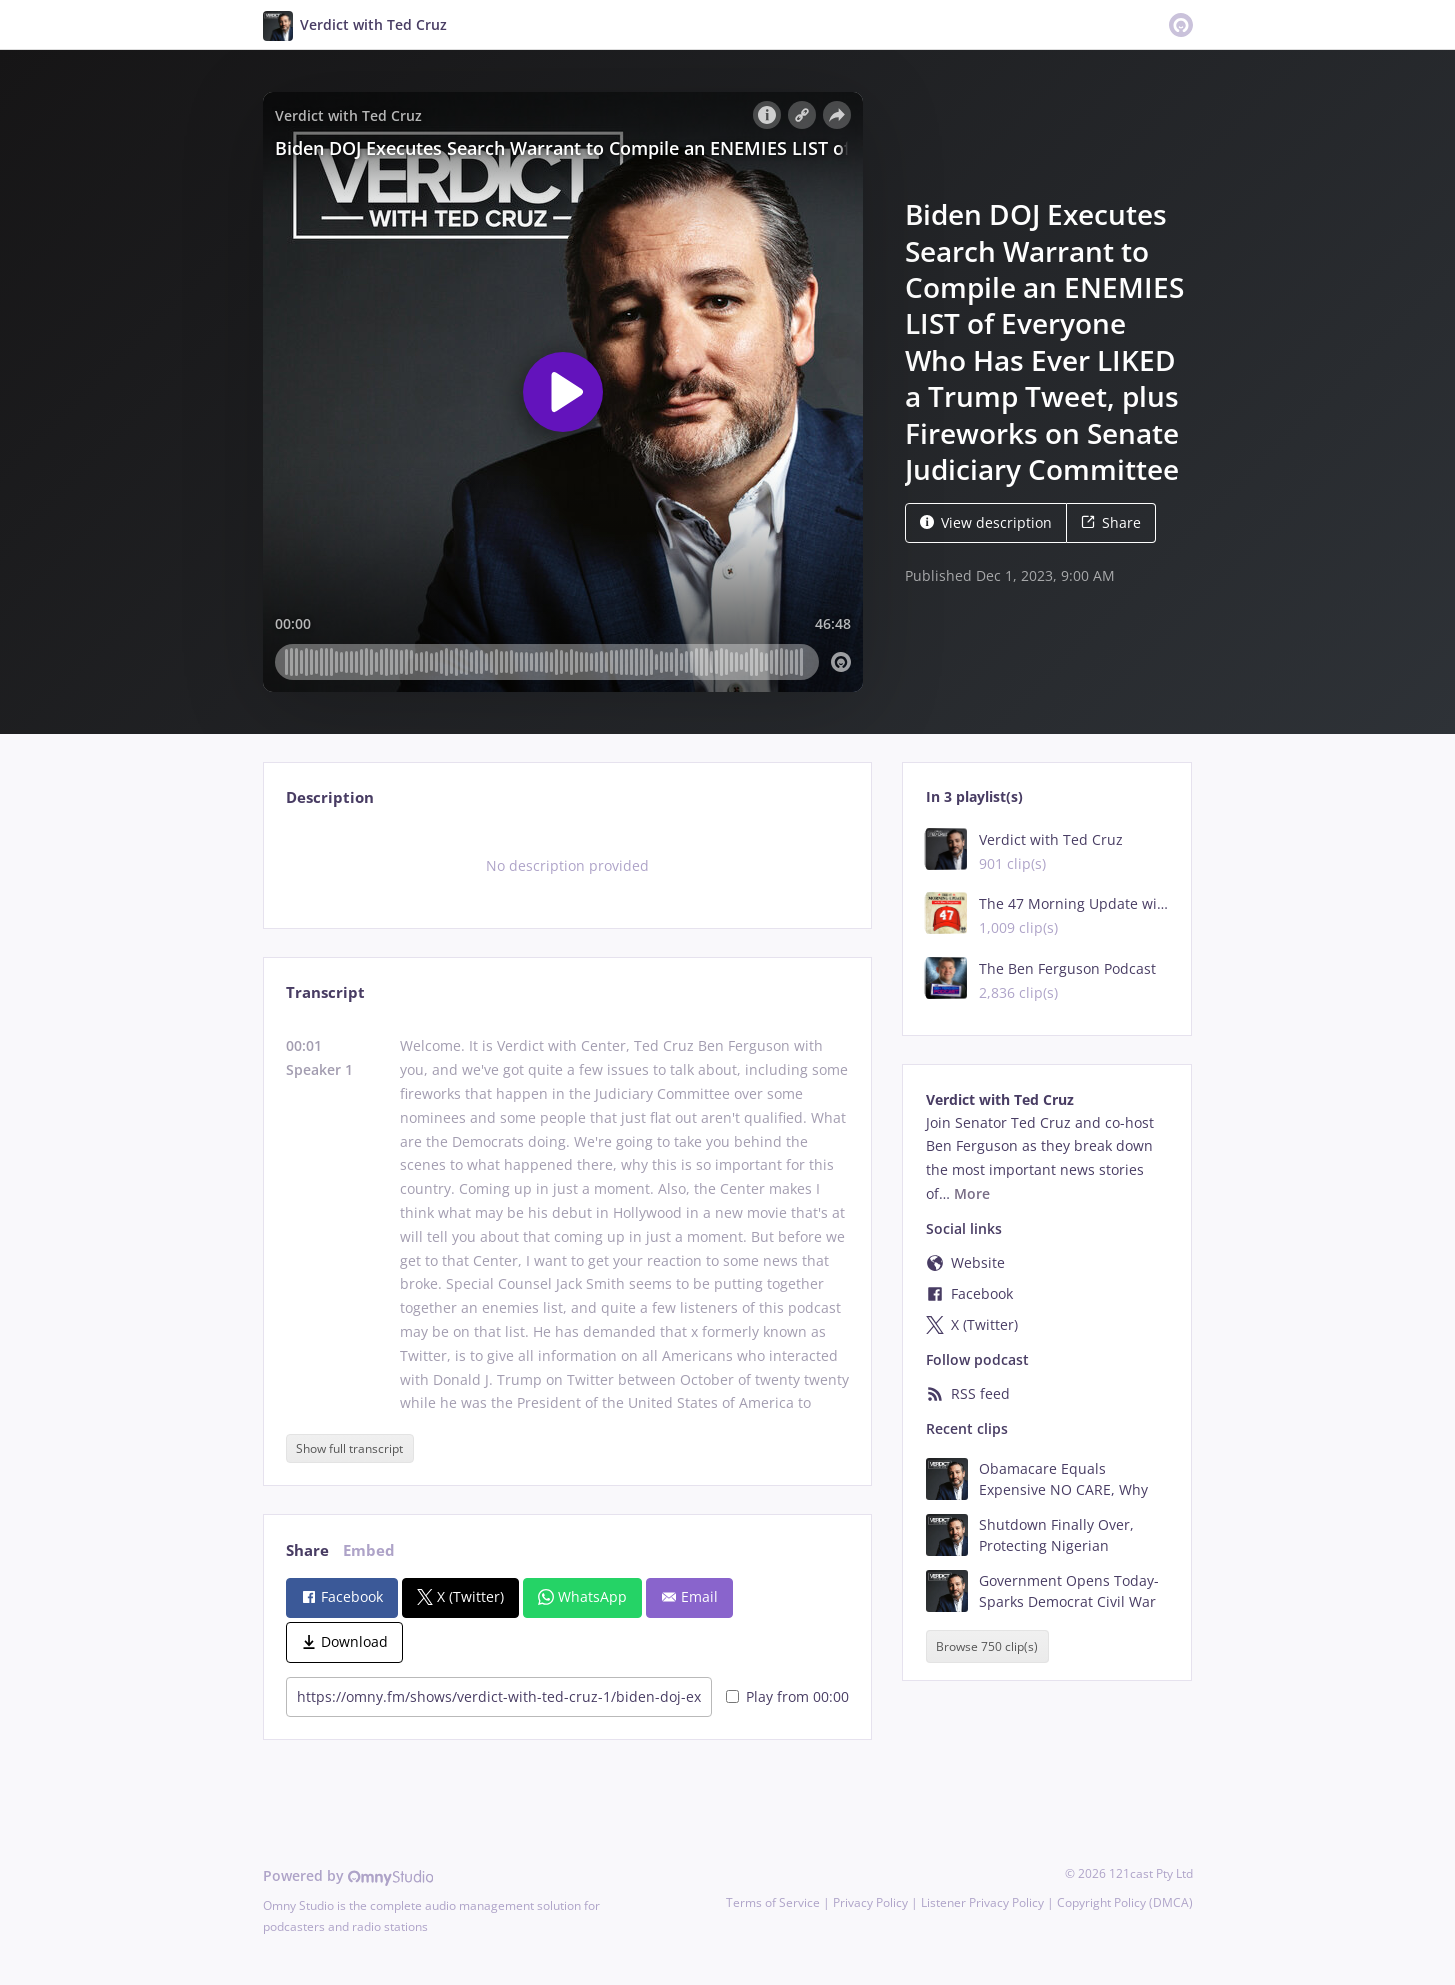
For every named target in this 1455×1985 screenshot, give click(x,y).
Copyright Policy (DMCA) (1125, 1902)
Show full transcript (349, 1448)
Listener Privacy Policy (982, 1902)
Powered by (348, 1875)
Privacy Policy (870, 1902)
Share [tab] (307, 1550)
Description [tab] (330, 797)
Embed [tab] (369, 1550)
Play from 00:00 (787, 1696)
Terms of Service (773, 1902)
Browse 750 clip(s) (987, 1646)
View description (986, 522)
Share (1111, 522)
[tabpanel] (567, 866)
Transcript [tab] (325, 992)
